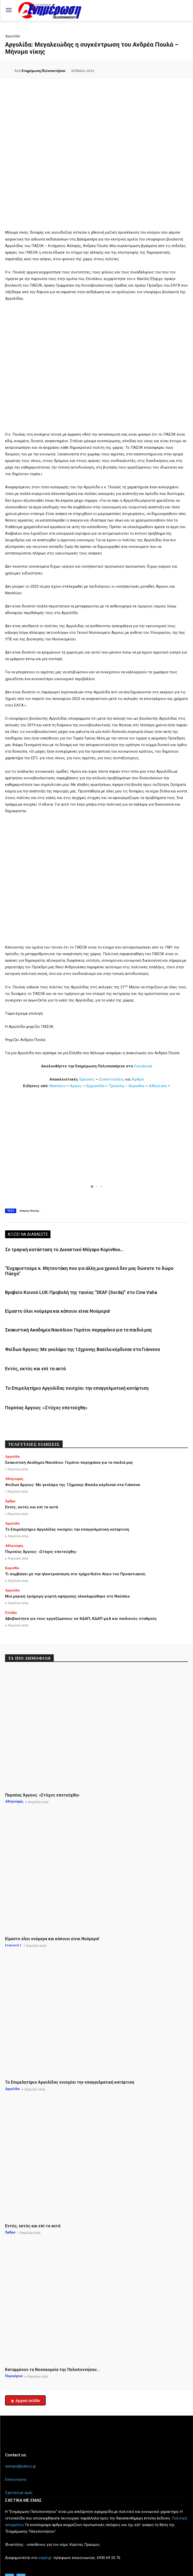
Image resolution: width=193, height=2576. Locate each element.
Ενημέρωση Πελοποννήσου (43, 71)
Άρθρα (138, 1079)
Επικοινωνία (15, 2479)
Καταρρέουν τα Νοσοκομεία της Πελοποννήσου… (52, 2369)
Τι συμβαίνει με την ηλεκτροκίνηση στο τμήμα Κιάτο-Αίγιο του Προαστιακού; (75, 1574)
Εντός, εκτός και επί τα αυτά (35, 1368)
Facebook (143, 1066)
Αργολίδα (12, 36)
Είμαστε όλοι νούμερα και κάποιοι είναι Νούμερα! (57, 1311)
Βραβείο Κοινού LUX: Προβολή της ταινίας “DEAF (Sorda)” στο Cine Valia (81, 1292)
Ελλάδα (11, 1612)
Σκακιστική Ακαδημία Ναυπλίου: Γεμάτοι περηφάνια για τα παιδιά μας (78, 1329)
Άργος (76, 1086)
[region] (96, 1150)
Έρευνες (87, 1079)
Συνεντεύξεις (112, 1079)
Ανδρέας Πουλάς (29, 1211)
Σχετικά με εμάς (19, 2492)
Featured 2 (13, 1945)
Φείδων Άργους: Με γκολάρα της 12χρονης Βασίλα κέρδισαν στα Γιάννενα (82, 1349)
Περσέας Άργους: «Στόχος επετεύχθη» (46, 1407)
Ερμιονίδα (95, 1086)
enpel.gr (45, 2557)
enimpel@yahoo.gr (20, 2466)
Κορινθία (136, 1086)
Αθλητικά (158, 1086)
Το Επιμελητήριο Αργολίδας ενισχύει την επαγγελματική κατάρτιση (77, 1388)
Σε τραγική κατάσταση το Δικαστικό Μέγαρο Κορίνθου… (64, 1249)
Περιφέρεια (14, 2376)
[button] (96, 1146)
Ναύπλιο (58, 1086)
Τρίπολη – (118, 1086)
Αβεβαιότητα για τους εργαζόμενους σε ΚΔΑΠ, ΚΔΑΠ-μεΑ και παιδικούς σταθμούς (81, 1618)
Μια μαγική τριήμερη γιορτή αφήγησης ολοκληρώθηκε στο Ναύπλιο (67, 1596)
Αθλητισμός (14, 1478)
